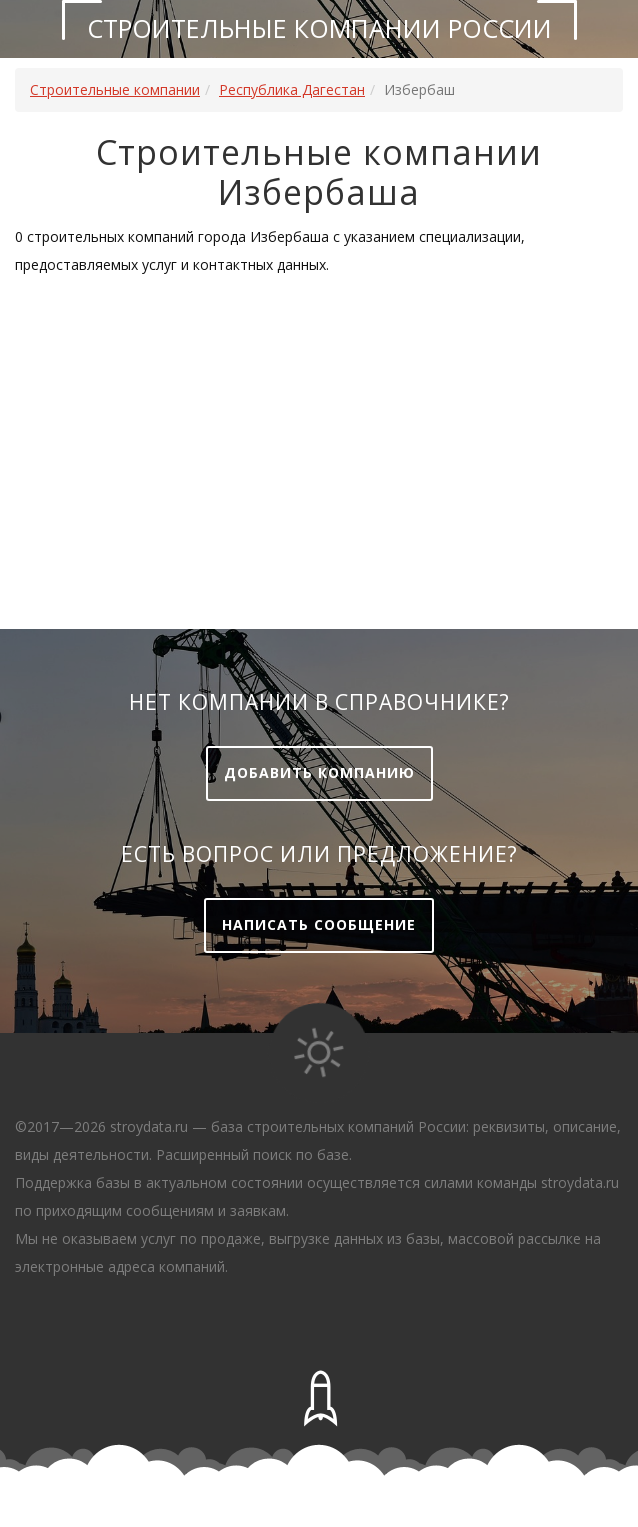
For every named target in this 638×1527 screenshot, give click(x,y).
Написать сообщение (319, 924)
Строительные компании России (319, 28)
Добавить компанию (319, 772)
